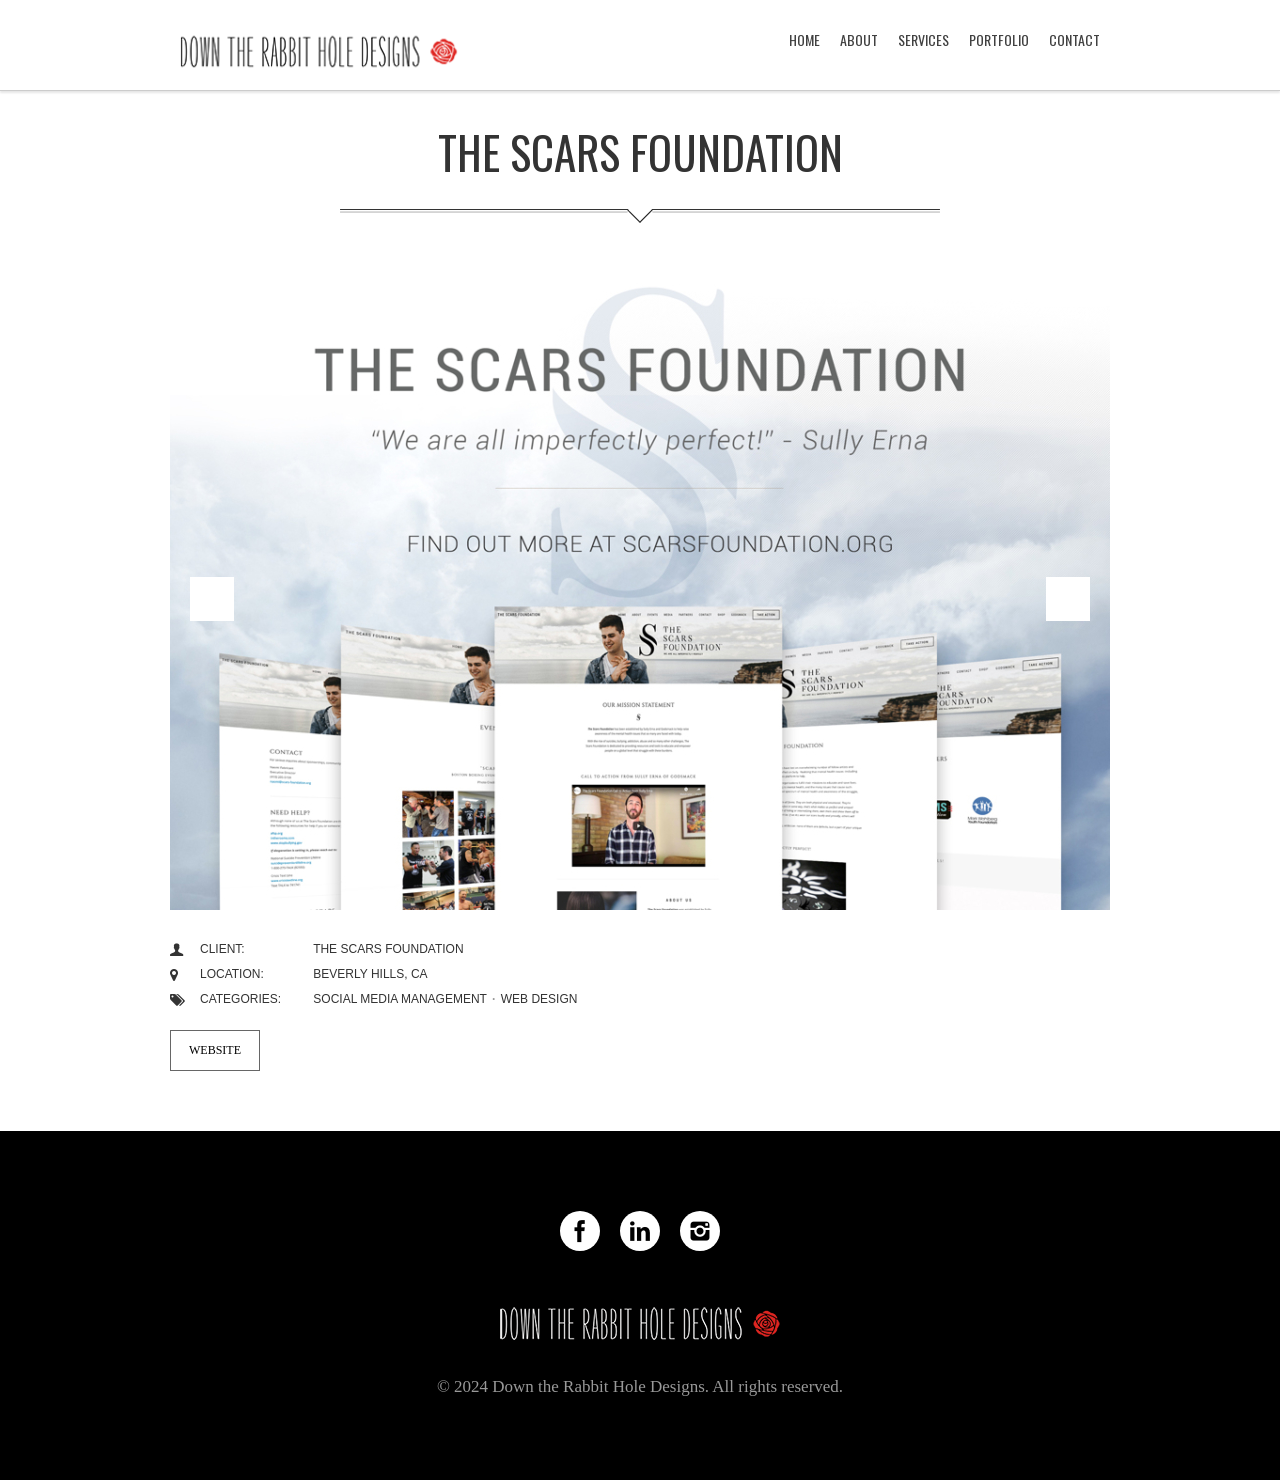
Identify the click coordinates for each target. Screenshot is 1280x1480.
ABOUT (859, 39)
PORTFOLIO (999, 39)
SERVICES (923, 39)
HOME (804, 39)
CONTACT (1074, 39)
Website (215, 1050)
